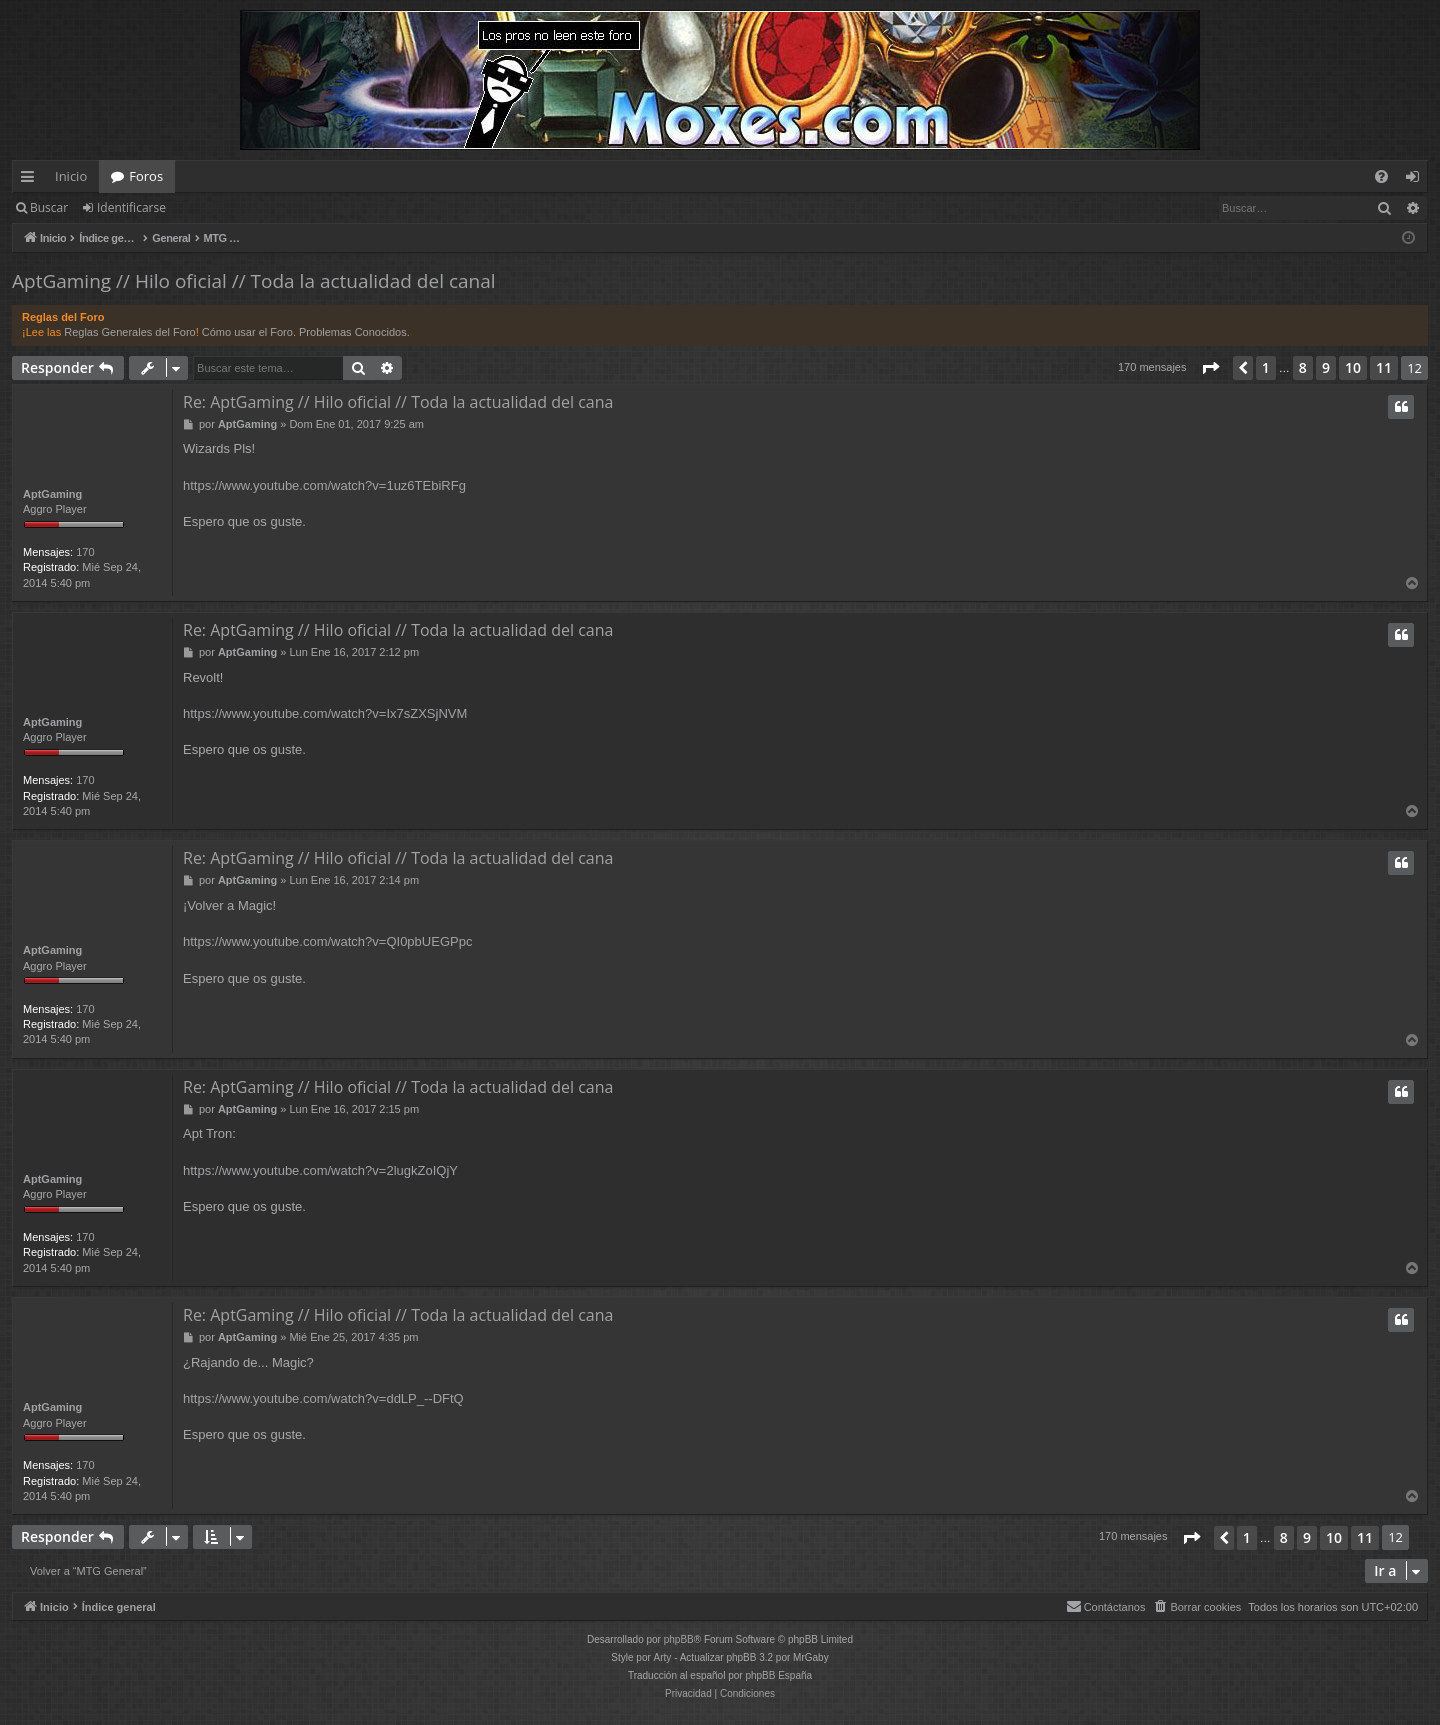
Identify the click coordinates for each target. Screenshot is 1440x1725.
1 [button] (1266, 367)
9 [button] (1326, 367)
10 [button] (1353, 367)
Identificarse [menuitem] (1417, 180)
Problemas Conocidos (353, 332)
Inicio (71, 176)
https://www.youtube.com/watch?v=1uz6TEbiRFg (324, 485)
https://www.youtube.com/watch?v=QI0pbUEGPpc (327, 941)
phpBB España (778, 1675)
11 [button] (1384, 367)
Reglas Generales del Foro (129, 332)
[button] (1210, 368)
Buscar (49, 207)
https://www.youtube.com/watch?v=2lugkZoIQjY (320, 1170)
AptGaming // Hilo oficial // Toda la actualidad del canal (254, 281)
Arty (663, 1657)
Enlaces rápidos (31, 180)
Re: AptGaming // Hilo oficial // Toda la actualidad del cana (398, 402)
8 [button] (1303, 367)
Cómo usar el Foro (247, 332)
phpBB (679, 1639)
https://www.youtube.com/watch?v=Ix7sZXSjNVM (325, 713)
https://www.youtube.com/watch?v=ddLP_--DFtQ (323, 1398)
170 (85, 552)
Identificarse (131, 207)
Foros (146, 176)
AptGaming (52, 494)
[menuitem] (1381, 176)
